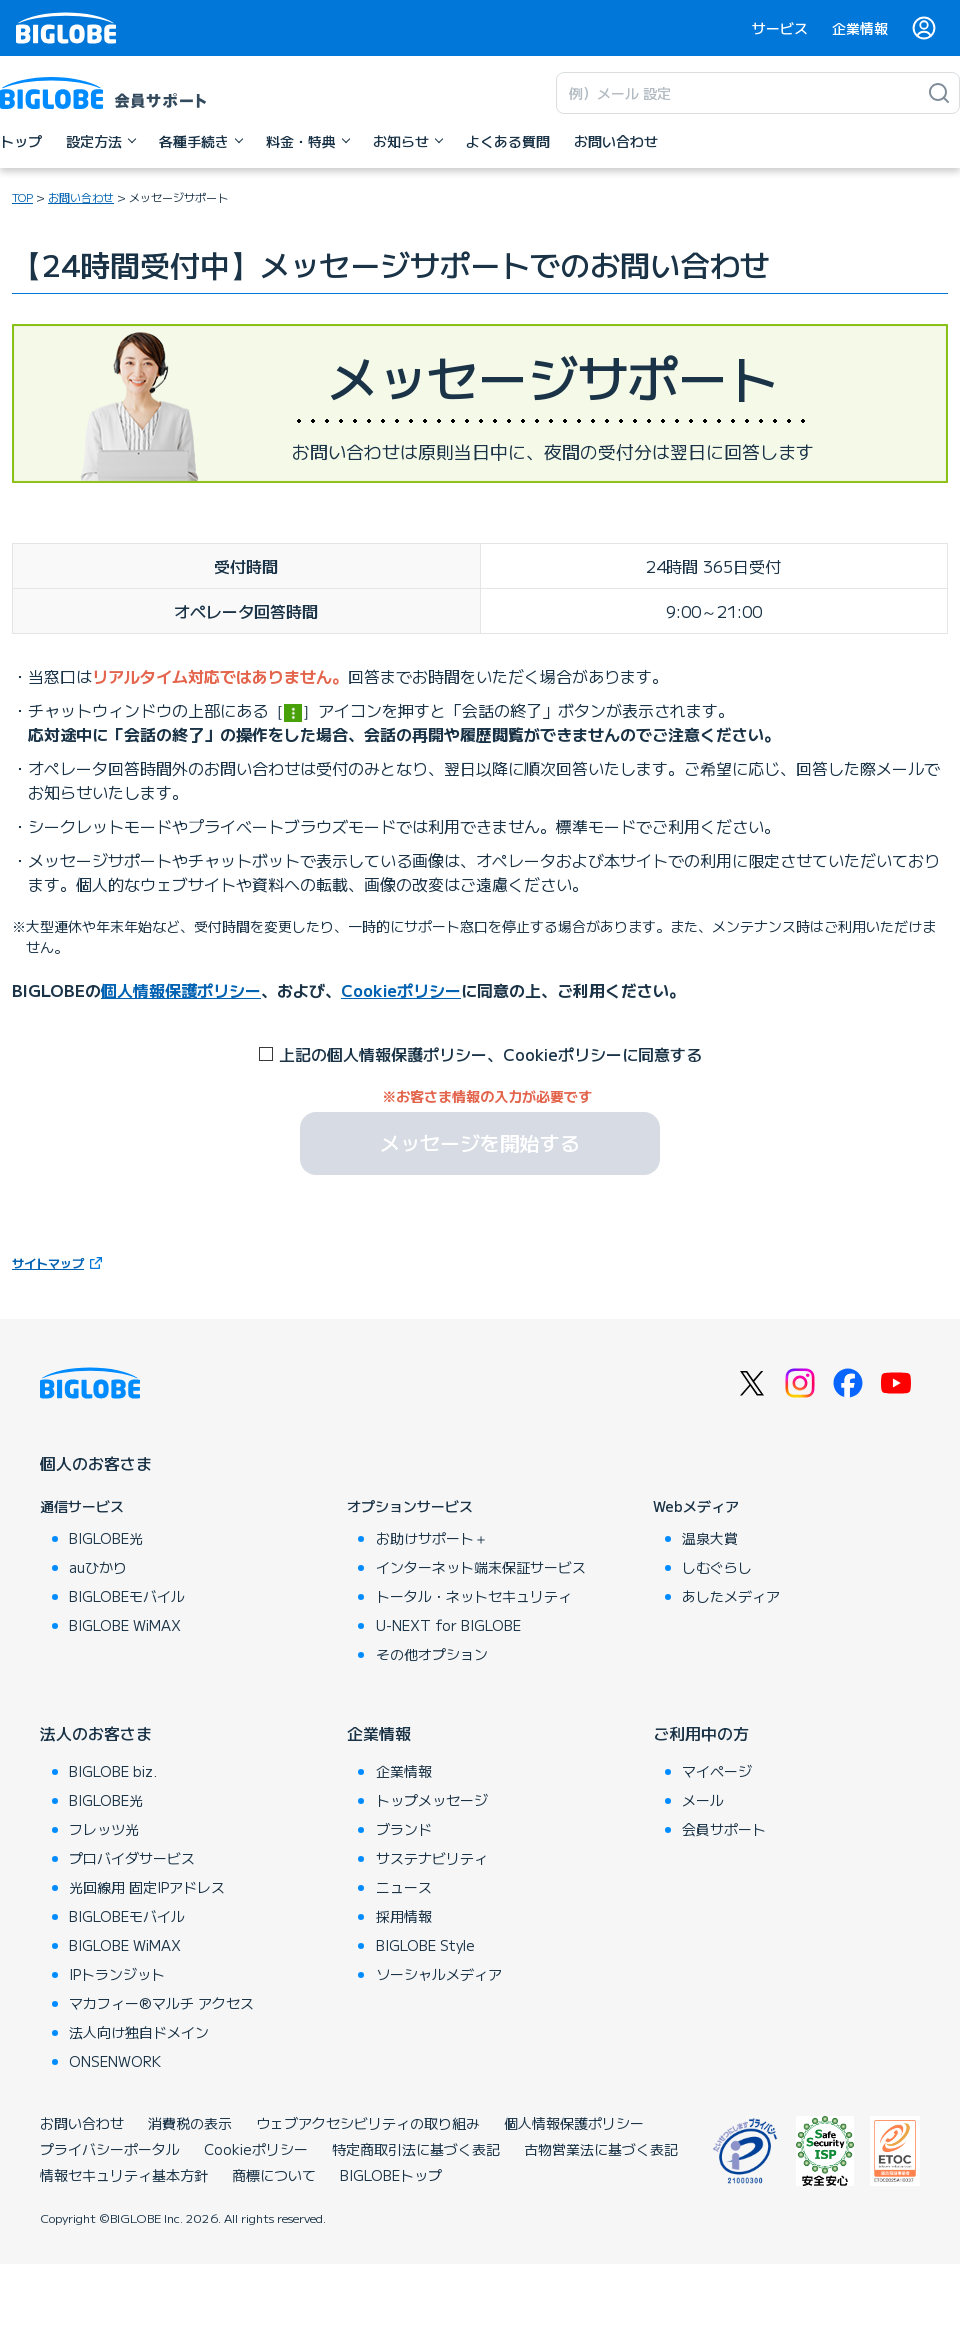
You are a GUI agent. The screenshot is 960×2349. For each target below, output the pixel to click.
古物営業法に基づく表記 (601, 2149)
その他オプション (432, 1654)
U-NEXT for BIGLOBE (448, 1625)
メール (703, 1800)
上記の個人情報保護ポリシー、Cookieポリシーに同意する (490, 1054)
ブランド (404, 1829)
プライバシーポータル (110, 2149)
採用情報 (404, 1916)
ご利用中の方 (701, 1733)
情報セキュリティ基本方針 (124, 2175)
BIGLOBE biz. (113, 1771)
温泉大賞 (710, 1538)
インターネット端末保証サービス (481, 1567)
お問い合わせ (82, 2123)
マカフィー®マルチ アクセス (161, 2003)
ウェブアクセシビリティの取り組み (368, 2123)
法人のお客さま (96, 1733)
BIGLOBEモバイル (127, 1596)
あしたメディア (731, 1596)
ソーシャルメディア (439, 1974)
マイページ (717, 1771)
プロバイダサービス (132, 1858)
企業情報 (860, 28)
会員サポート (724, 1829)
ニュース (404, 1887)
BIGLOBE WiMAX (125, 1625)
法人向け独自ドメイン (139, 2032)
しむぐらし (717, 1567)
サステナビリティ (432, 1858)
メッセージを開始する (480, 1142)
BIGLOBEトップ (391, 2175)
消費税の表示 (190, 2123)
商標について (274, 2175)
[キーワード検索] (738, 93)
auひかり (98, 1567)
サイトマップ (48, 1262)
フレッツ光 (104, 1829)
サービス (780, 28)
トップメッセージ (432, 1800)
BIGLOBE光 (106, 1538)
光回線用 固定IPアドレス (147, 1887)
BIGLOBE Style (425, 1945)
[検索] (939, 93)
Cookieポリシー (401, 990)
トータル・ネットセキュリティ (474, 1596)
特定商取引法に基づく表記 (416, 2149)
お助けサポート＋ (432, 1538)
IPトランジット (117, 1974)
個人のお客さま (96, 1463)
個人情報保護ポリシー (181, 990)
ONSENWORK (115, 2061)
